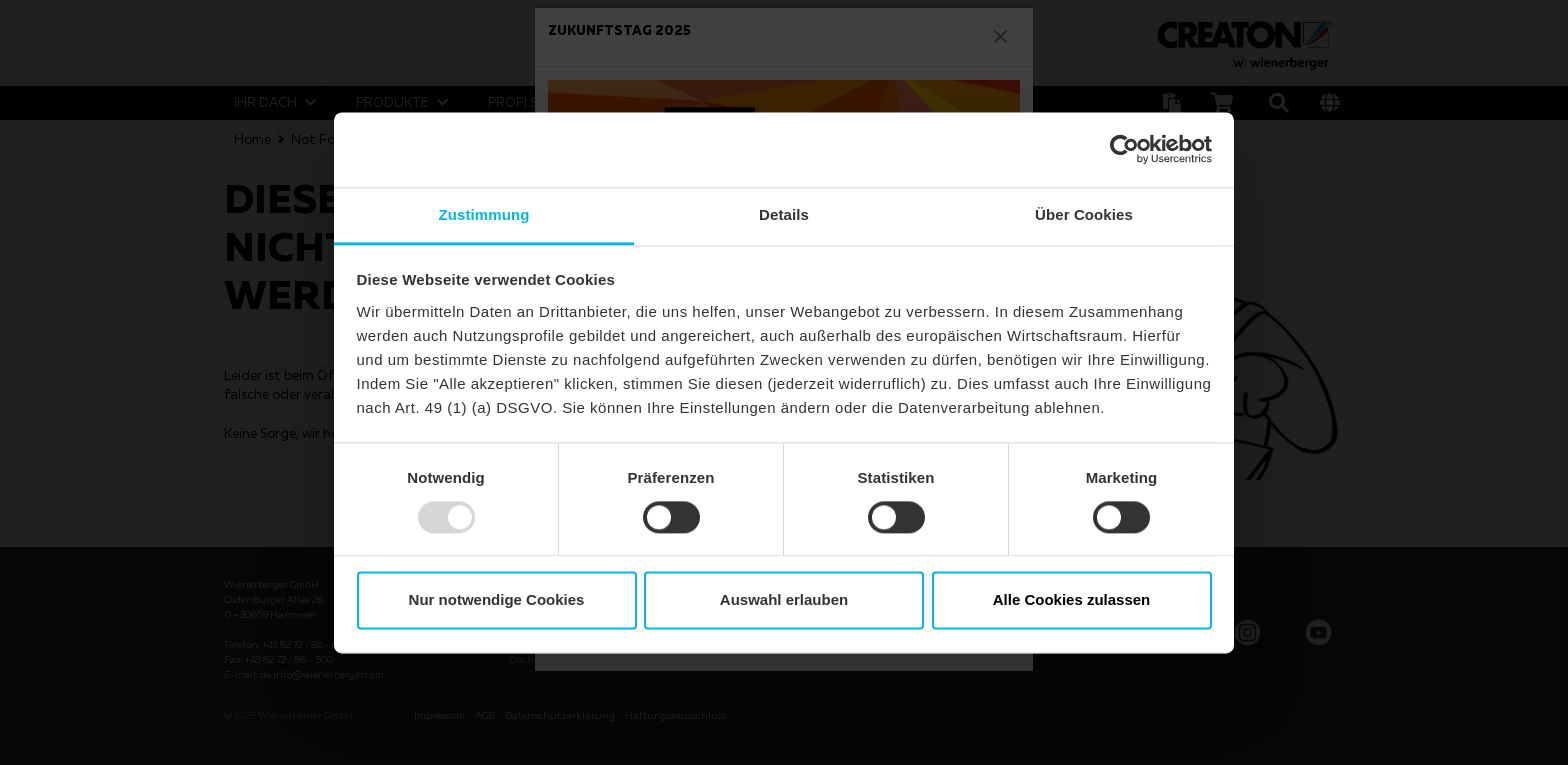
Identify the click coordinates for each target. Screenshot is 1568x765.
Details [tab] (784, 214)
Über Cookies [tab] (1084, 214)
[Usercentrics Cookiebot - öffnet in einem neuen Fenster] (1124, 149)
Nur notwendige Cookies (497, 600)
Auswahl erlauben (784, 600)
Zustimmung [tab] (484, 214)
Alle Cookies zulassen (1072, 600)
